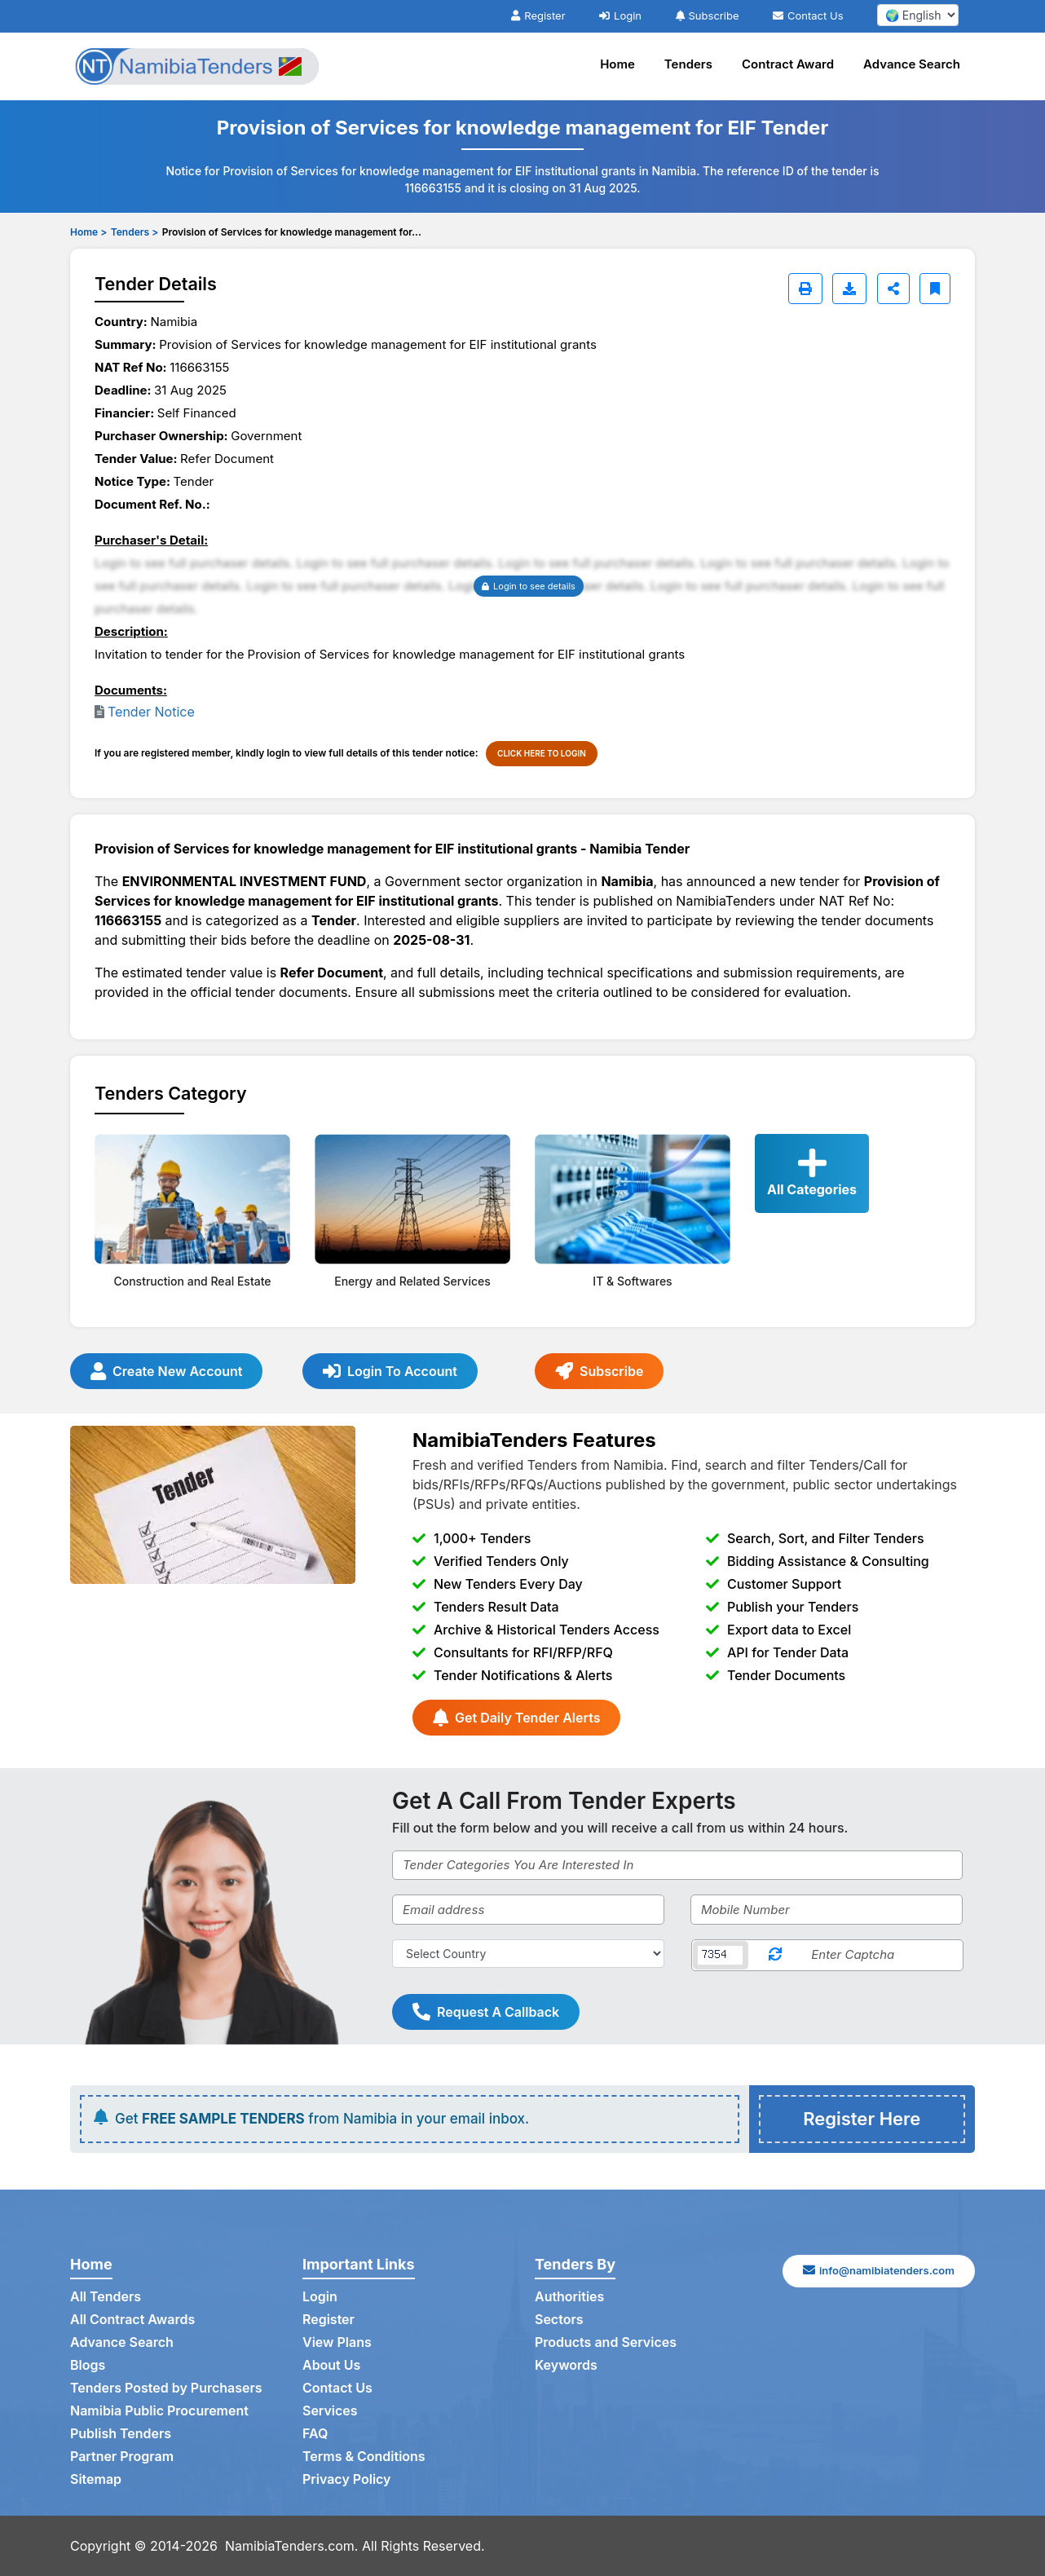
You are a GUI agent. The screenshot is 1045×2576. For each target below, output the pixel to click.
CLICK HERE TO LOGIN (541, 753)
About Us (331, 2366)
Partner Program (122, 2457)
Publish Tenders (120, 2434)
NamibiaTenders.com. (292, 2546)
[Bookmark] (934, 288)
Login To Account (390, 1371)
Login (620, 15)
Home (617, 64)
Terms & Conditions (363, 2457)
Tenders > (134, 232)
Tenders (688, 64)
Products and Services (606, 2343)
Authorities (569, 2297)
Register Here (861, 2118)
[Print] (805, 288)
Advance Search (911, 64)
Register (538, 15)
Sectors (559, 2320)
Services (330, 2411)
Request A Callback (485, 2012)
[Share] (893, 288)
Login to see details (528, 586)
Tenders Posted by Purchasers (166, 2388)
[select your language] (918, 15)
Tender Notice (151, 712)
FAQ (315, 2434)
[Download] (849, 288)
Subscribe (707, 15)
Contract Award (788, 64)
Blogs (87, 2366)
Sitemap (95, 2480)
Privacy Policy (346, 2480)
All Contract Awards (132, 2320)
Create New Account (166, 1371)
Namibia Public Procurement (159, 2411)
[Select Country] (528, 1953)
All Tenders (105, 2297)
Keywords (566, 2366)
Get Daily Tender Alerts (516, 1718)
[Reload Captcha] (775, 1955)
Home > (88, 232)
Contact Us (808, 15)
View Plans (337, 2343)
